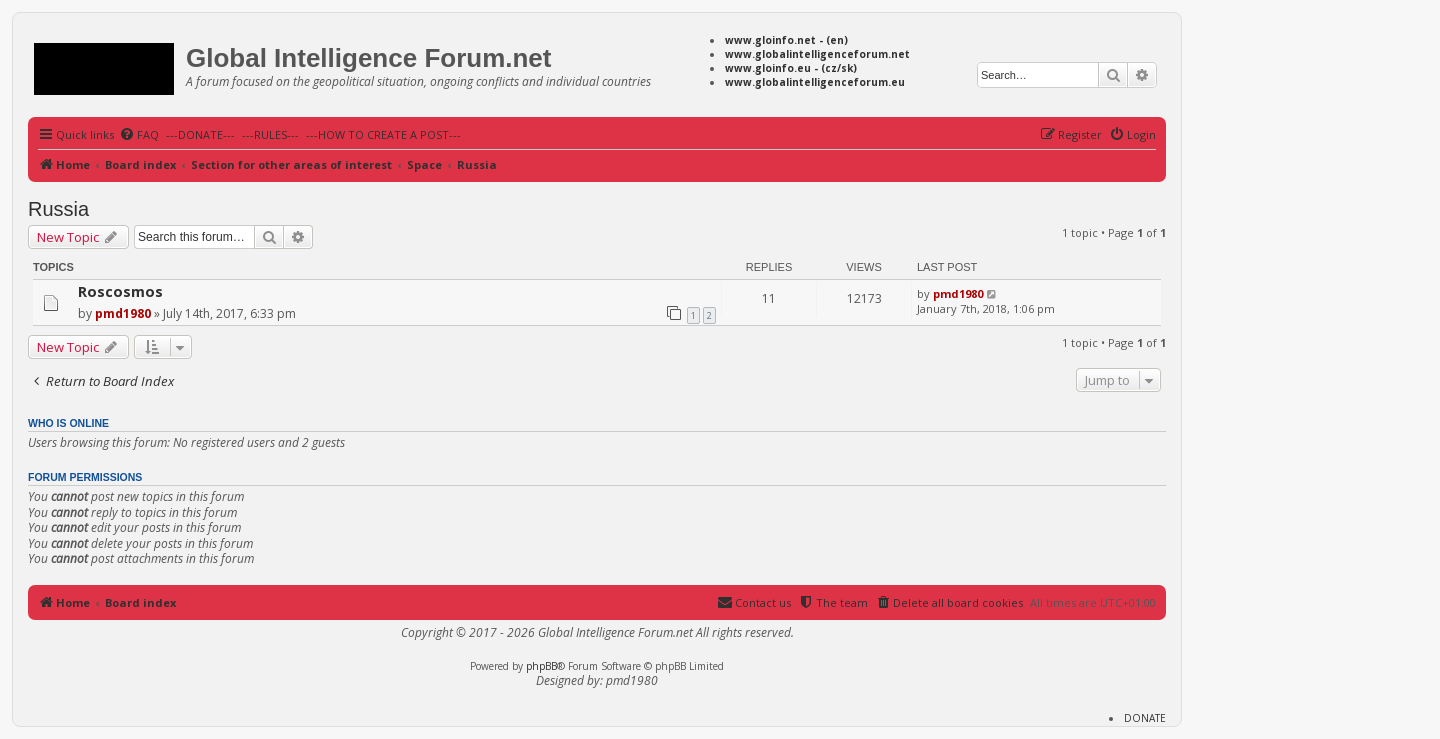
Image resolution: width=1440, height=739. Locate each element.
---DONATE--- (200, 134)
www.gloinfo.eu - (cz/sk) (791, 68)
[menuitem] (139, 135)
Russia (58, 209)
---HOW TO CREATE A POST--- (383, 134)
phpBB (541, 666)
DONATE (1145, 718)
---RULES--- (270, 134)
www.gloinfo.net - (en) (786, 40)
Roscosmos (120, 291)
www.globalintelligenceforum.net (817, 54)
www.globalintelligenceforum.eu (815, 82)
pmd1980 (123, 313)
